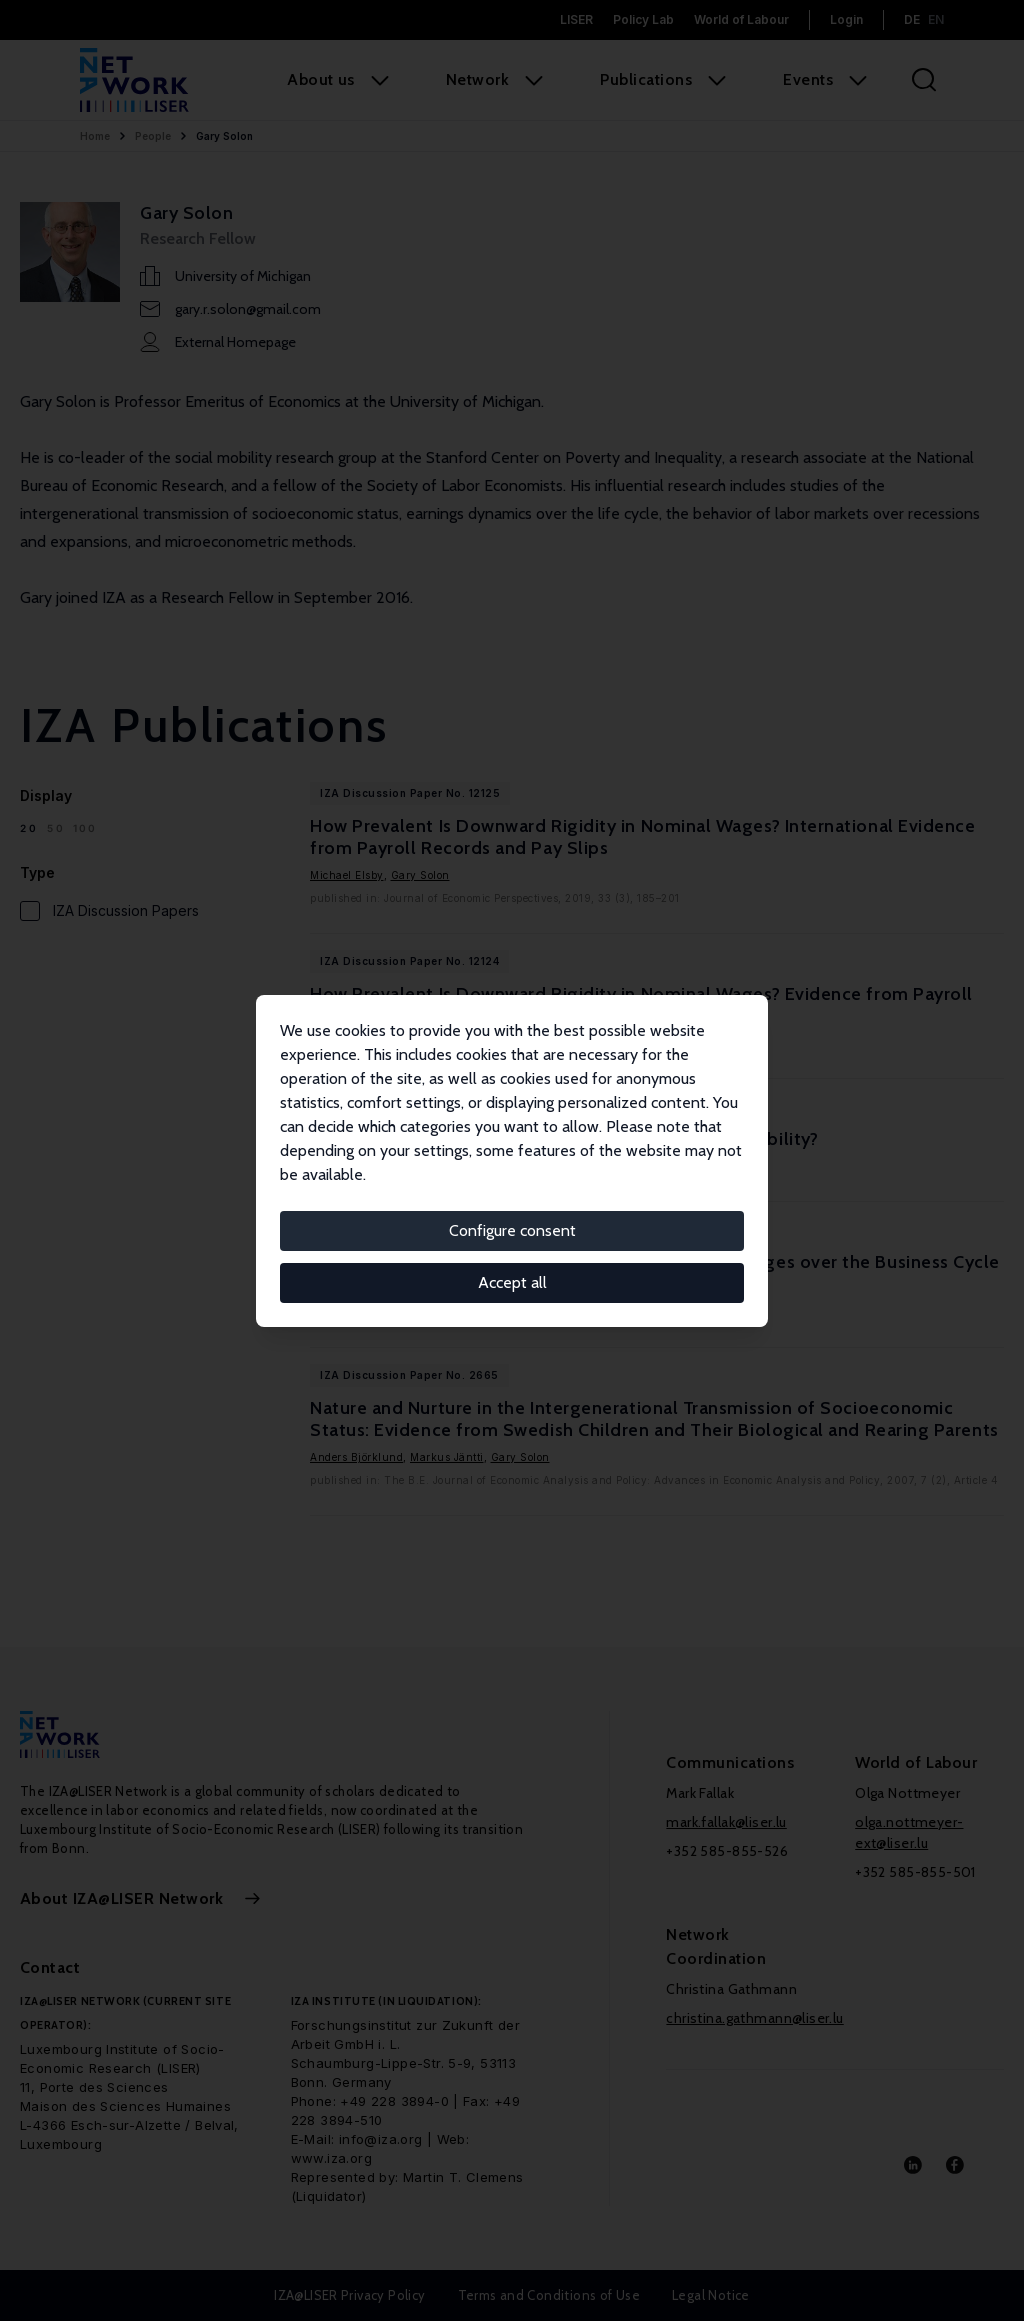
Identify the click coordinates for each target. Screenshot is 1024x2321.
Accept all (512, 1282)
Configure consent (512, 1230)
